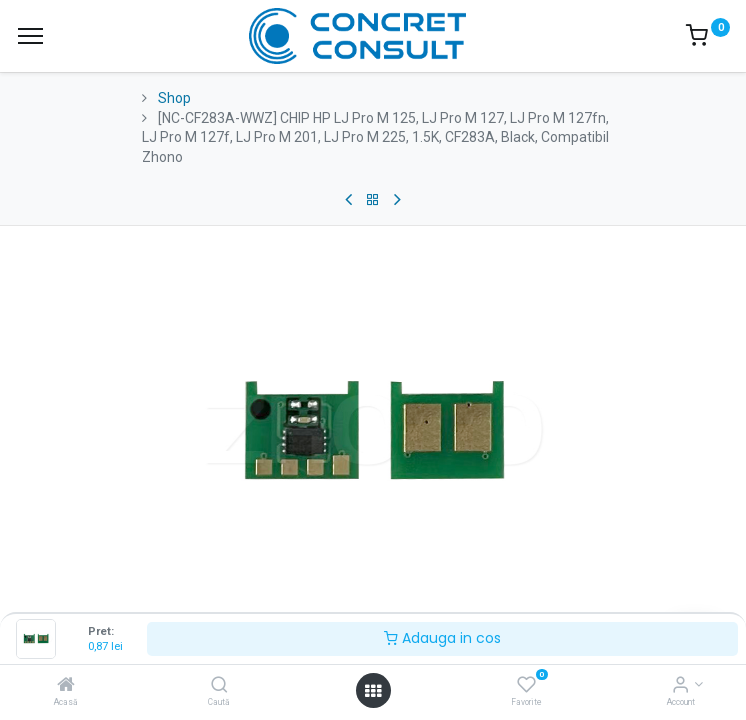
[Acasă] (66, 686)
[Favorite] (526, 686)
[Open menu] (373, 691)
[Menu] (30, 36)
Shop (174, 98)
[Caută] (219, 686)
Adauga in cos (442, 638)
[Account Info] (680, 686)
